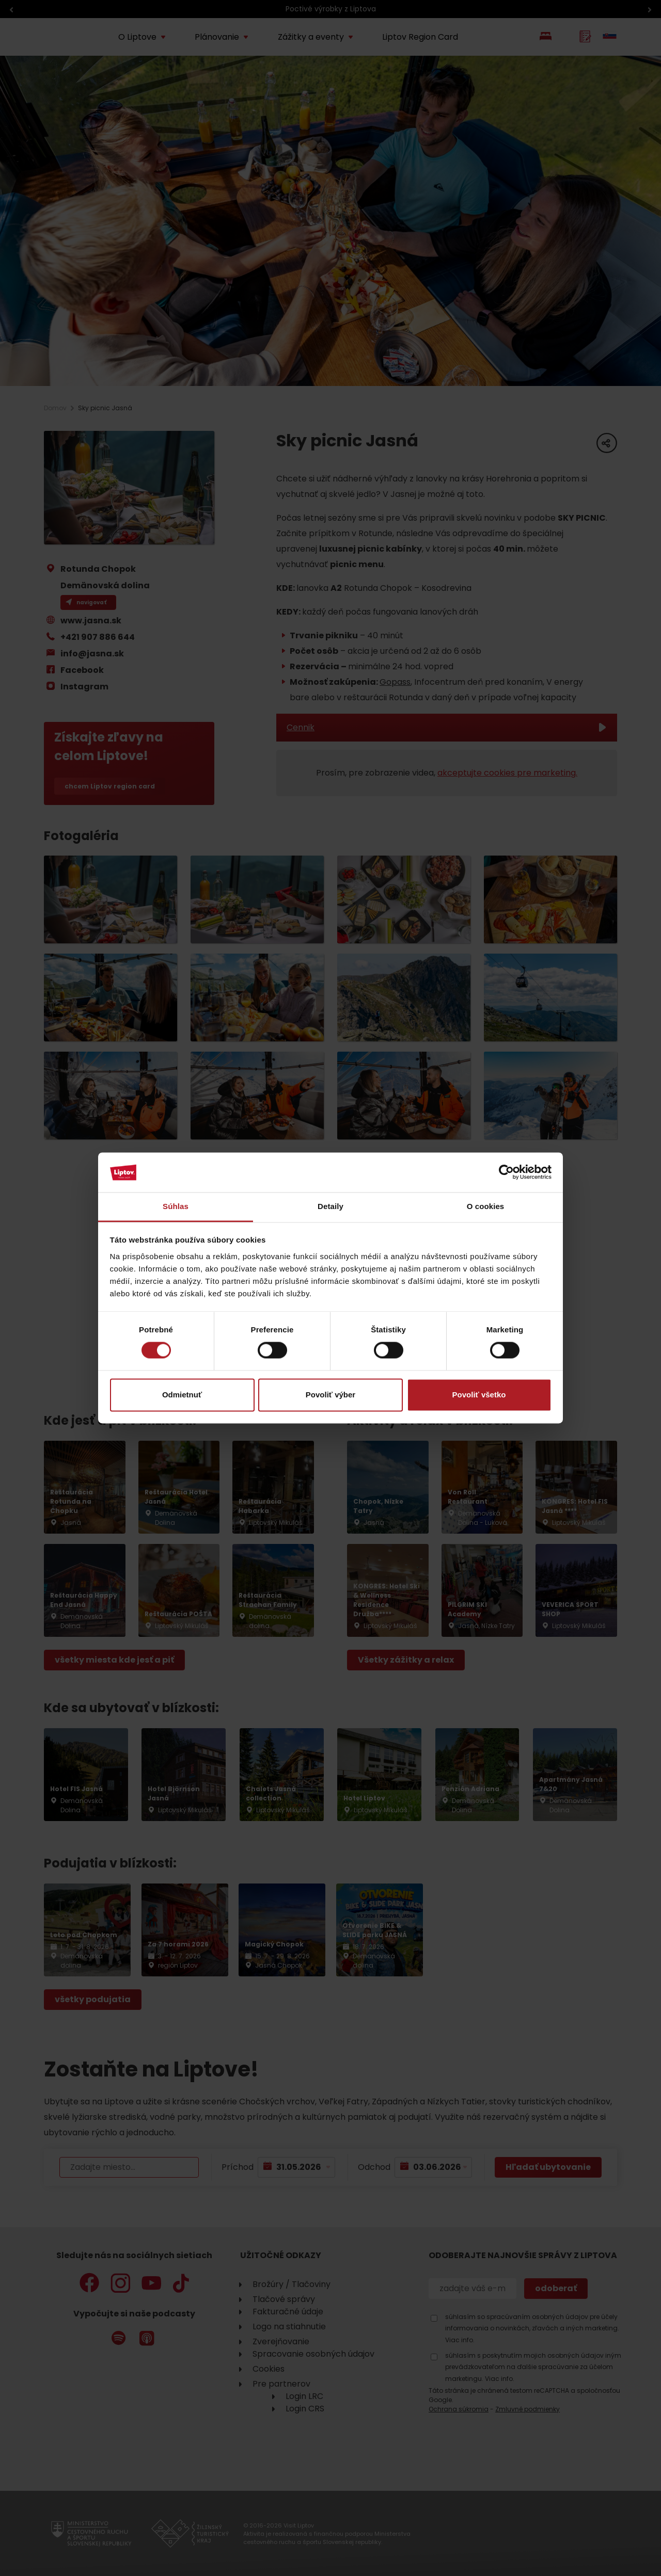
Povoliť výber (330, 1394)
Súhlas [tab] (175, 1206)
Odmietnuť (182, 1394)
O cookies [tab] (486, 1206)
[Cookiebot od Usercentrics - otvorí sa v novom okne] (506, 1172)
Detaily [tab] (330, 1206)
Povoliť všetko (479, 1394)
